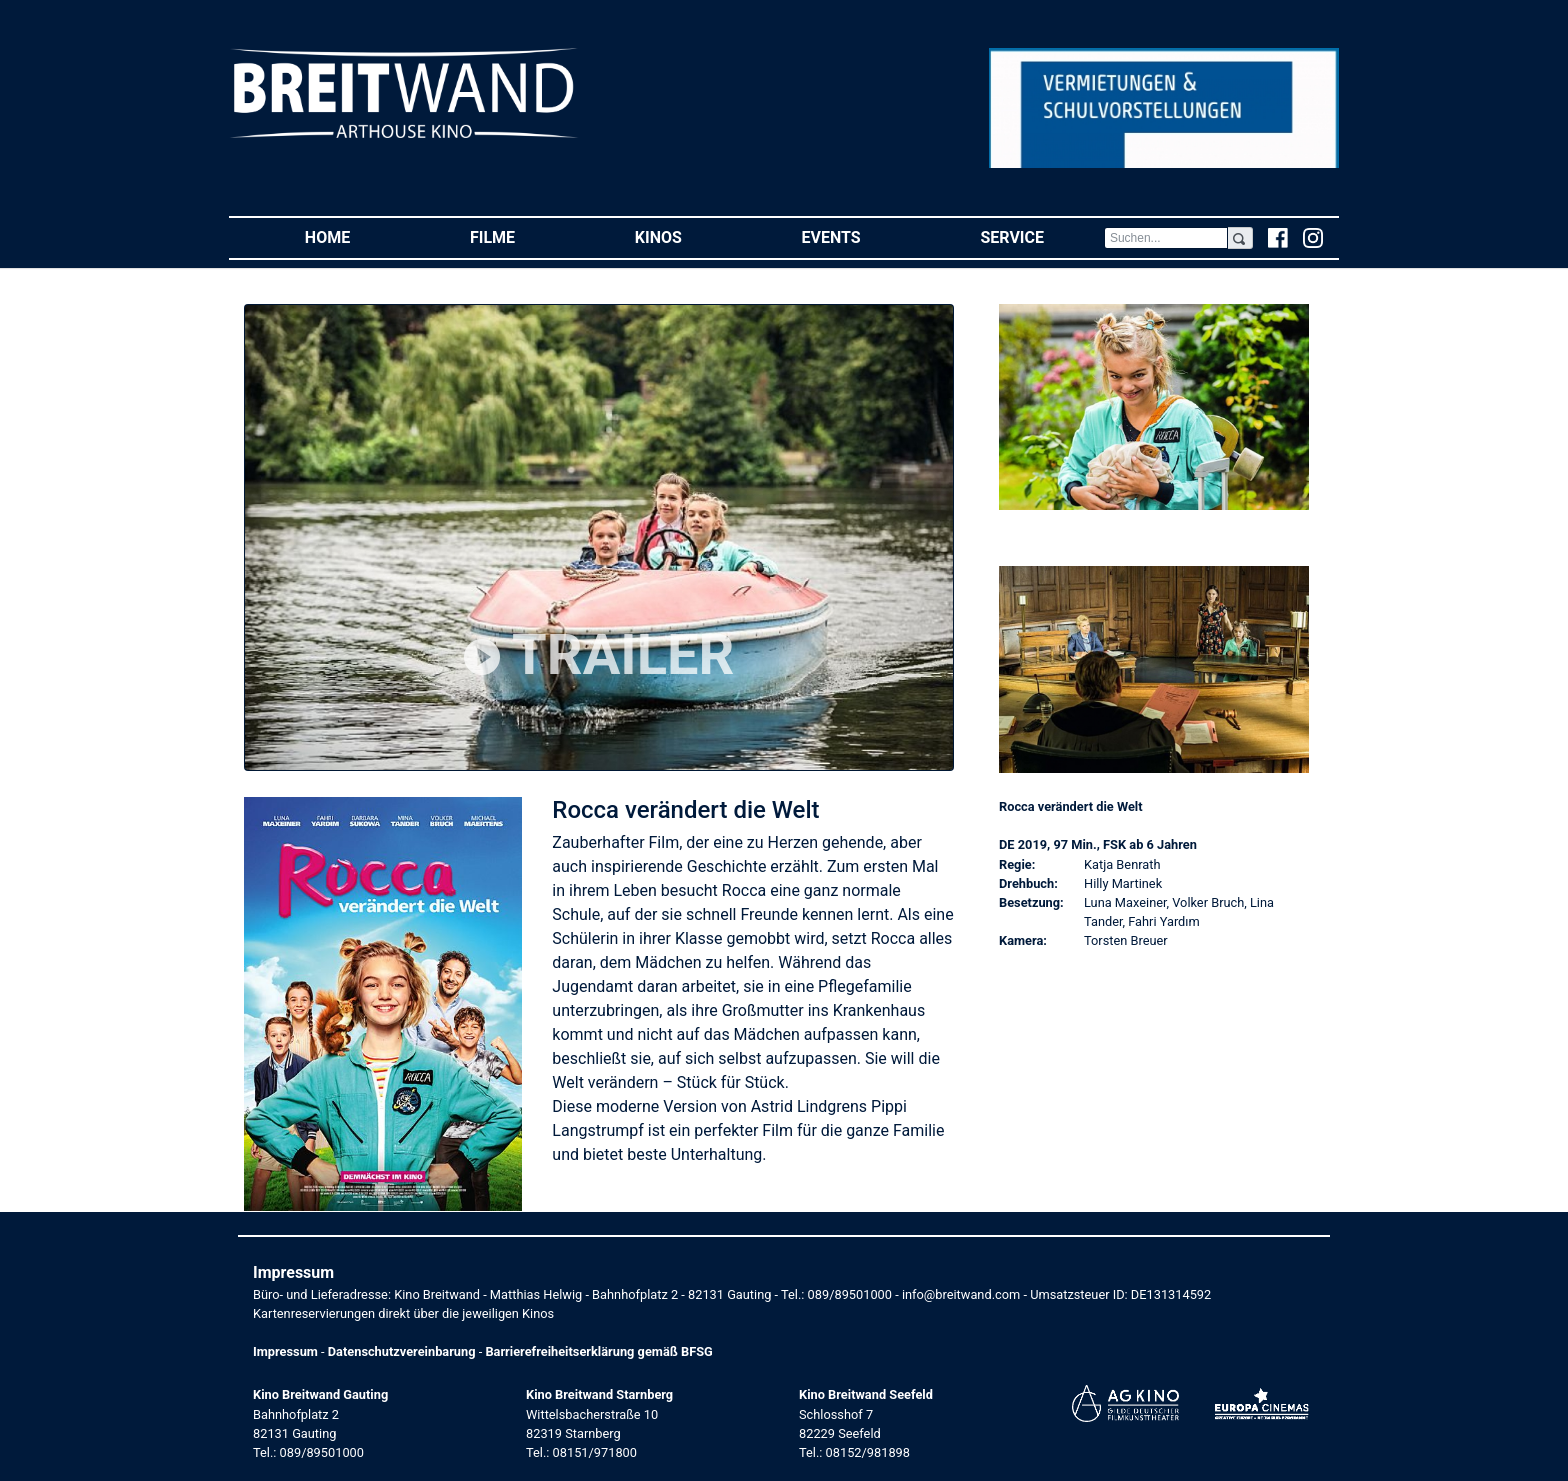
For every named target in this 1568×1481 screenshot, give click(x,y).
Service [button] (1041, 236)
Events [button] (861, 236)
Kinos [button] (688, 236)
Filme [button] (522, 236)
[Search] (1166, 238)
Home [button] (357, 236)
